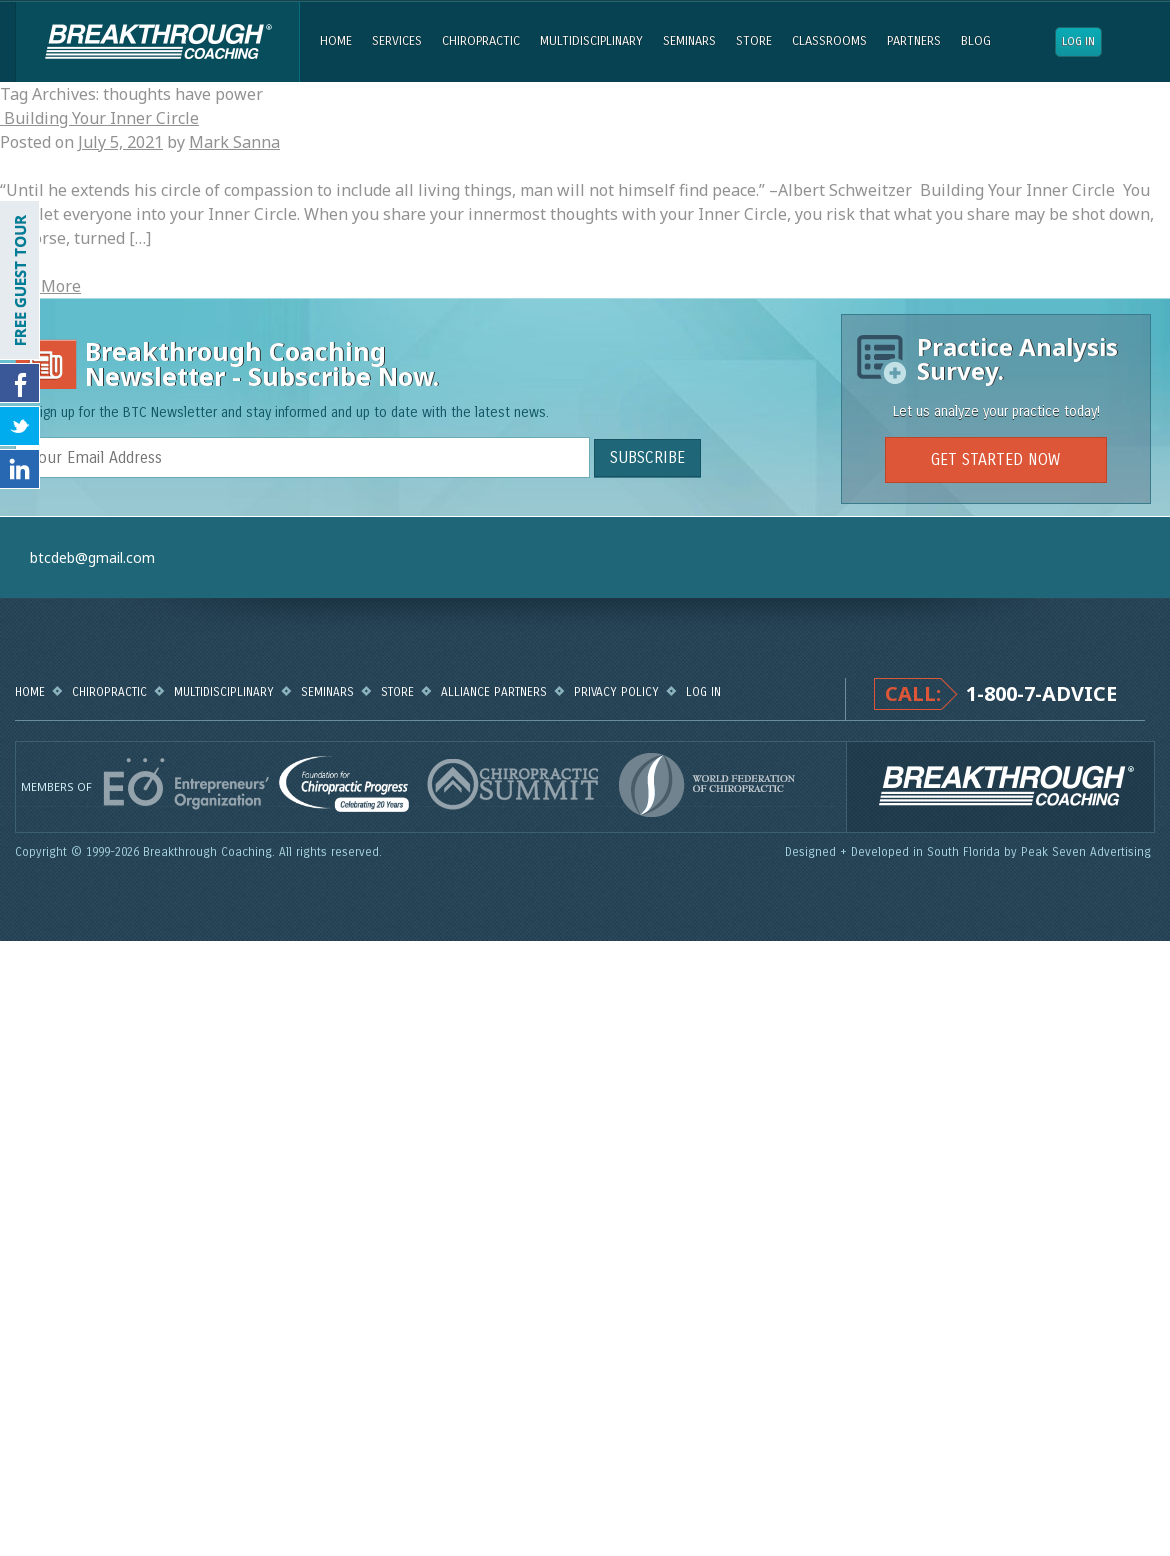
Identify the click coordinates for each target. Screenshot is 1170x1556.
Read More (40, 286)
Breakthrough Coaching (157, 42)
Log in (1078, 41)
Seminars (689, 41)
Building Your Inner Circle (99, 118)
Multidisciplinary (591, 41)
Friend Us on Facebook (20, 383)
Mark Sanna (234, 142)
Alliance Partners (494, 692)
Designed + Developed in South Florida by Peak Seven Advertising (970, 852)
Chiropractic (481, 41)
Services (397, 41)
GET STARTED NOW (995, 459)
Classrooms (829, 41)
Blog (976, 41)
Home (336, 41)
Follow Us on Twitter (20, 426)
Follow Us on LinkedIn (20, 469)
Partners (914, 41)
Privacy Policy (616, 692)
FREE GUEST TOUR (20, 280)
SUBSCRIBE (647, 457)
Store (754, 41)
